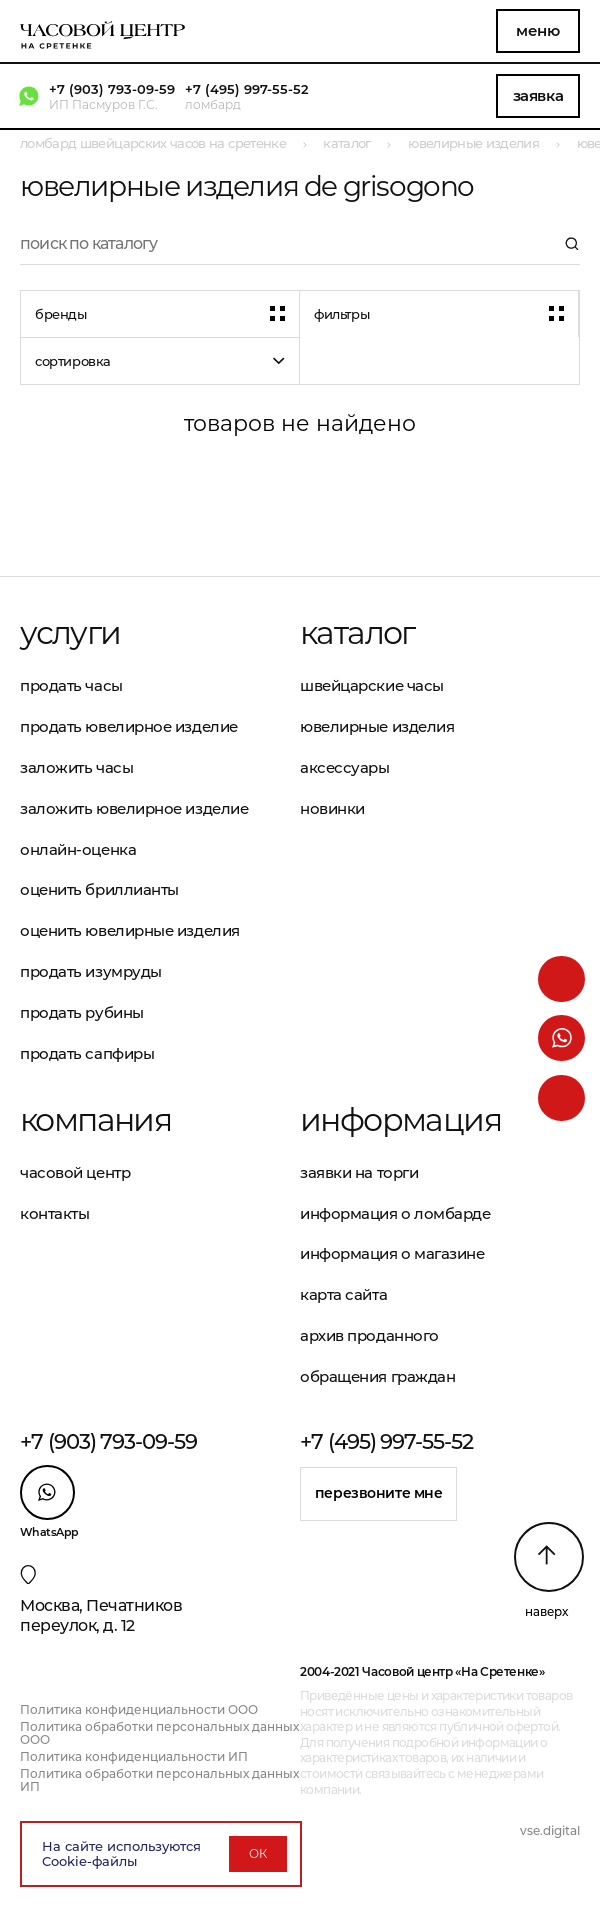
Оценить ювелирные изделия (130, 930)
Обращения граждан (377, 1376)
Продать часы (71, 685)
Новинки (332, 808)
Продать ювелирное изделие (129, 726)
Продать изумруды (91, 971)
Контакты (54, 1213)
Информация (400, 1120)
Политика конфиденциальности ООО (139, 1709)
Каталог (357, 633)
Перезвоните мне (379, 1493)
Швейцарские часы (372, 685)
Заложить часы (76, 767)
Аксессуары (345, 767)
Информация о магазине (392, 1253)
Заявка (538, 95)
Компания (95, 1120)
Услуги (70, 633)
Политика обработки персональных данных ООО (159, 1733)
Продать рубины (82, 1012)
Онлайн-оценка (78, 849)
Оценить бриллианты (99, 889)
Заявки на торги (359, 1172)
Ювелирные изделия (377, 726)
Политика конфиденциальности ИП (134, 1756)
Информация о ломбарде (395, 1213)
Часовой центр (75, 1172)
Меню (537, 30)
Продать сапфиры (87, 1053)
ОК (258, 1853)
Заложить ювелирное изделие (134, 808)
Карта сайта (343, 1294)
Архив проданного (369, 1335)
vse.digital (550, 1830)
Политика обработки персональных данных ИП (159, 1780)
